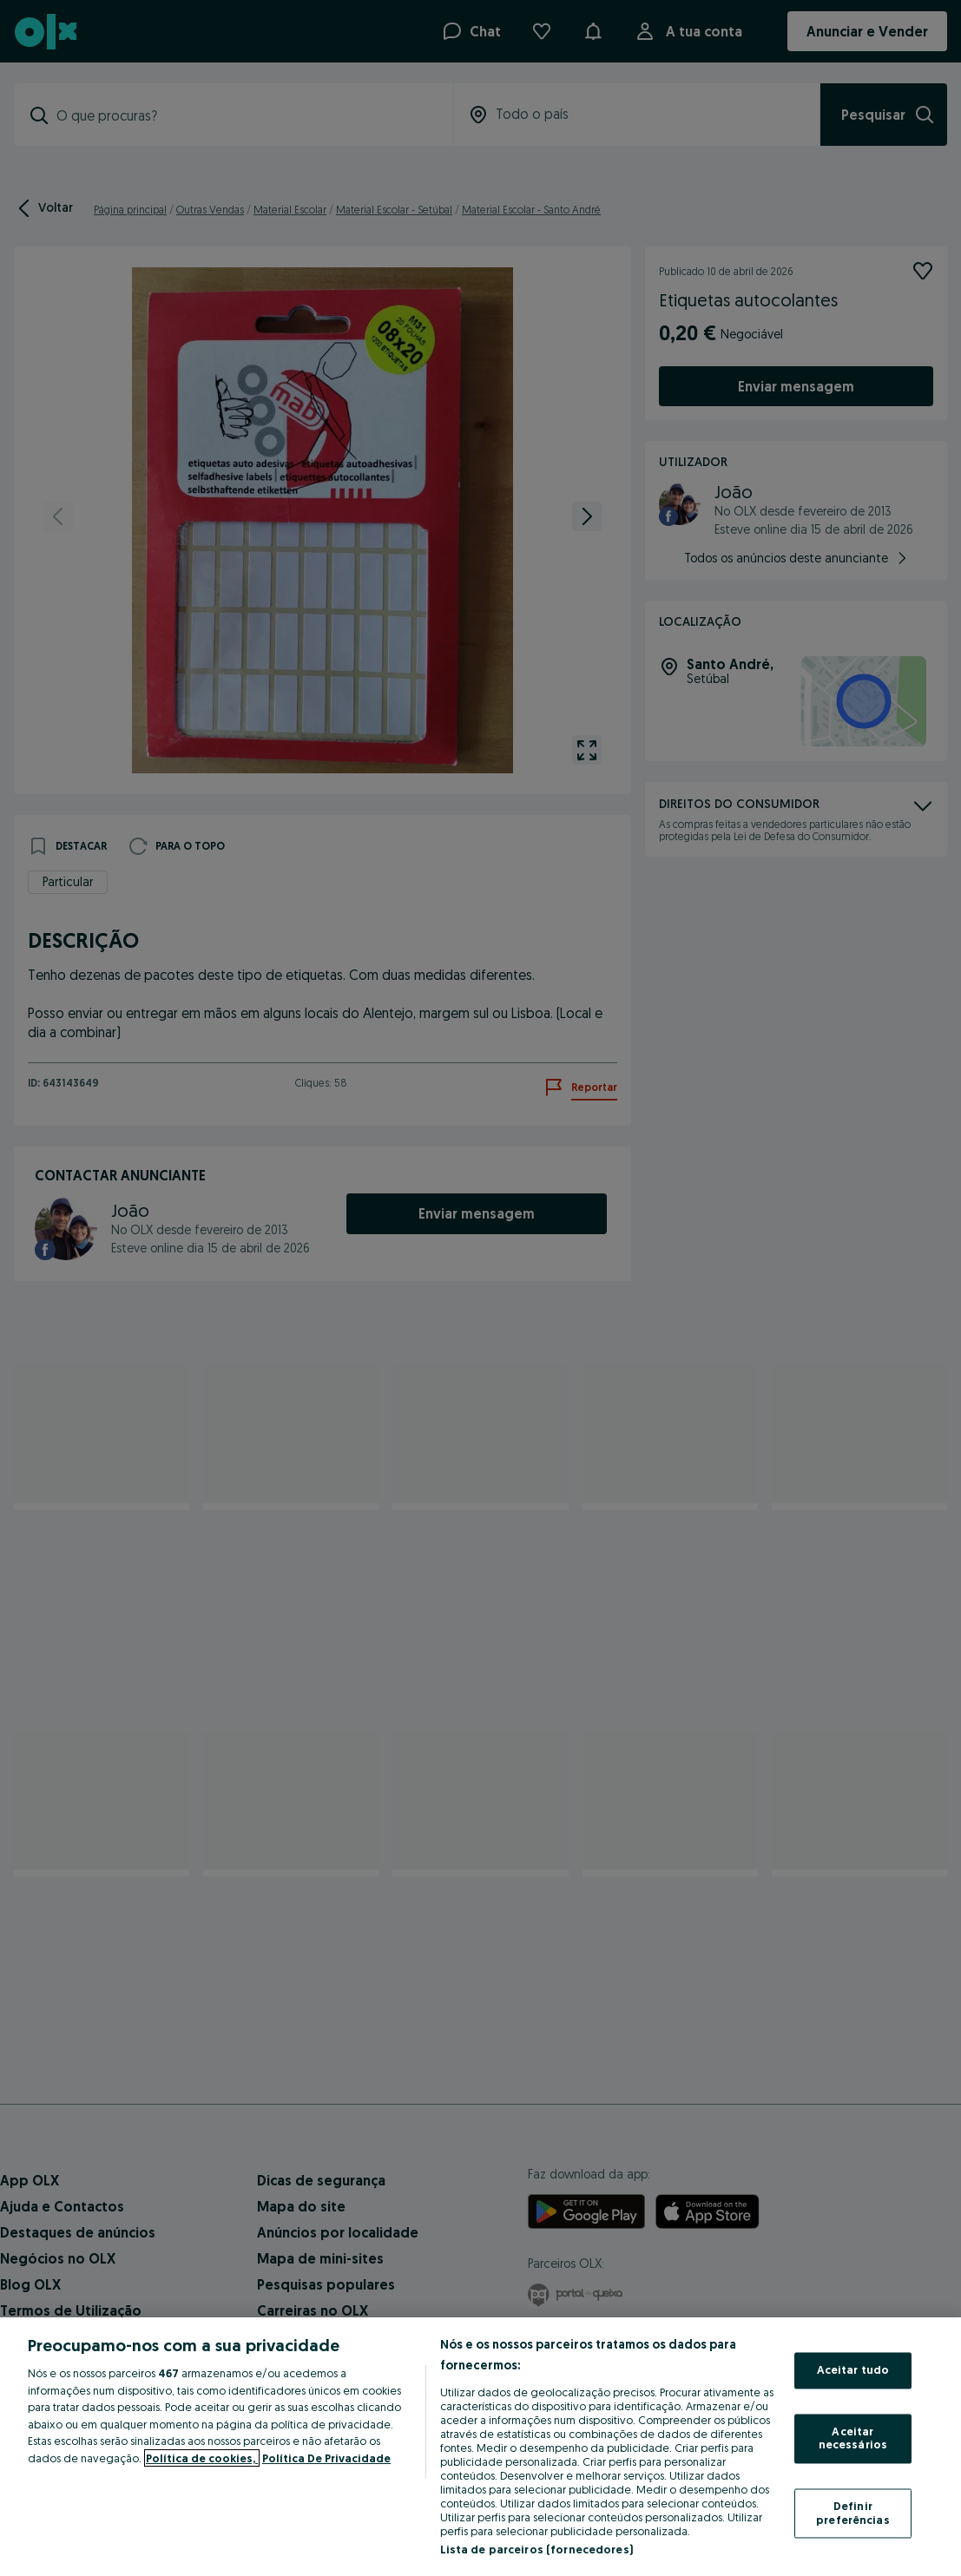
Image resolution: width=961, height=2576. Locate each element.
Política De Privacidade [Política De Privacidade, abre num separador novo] (326, 2458)
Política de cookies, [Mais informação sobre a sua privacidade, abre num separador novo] (202, 2458)
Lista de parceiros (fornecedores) (536, 2549)
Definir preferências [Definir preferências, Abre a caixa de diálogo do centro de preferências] (853, 2513)
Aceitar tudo (853, 2370)
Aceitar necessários (853, 2438)
